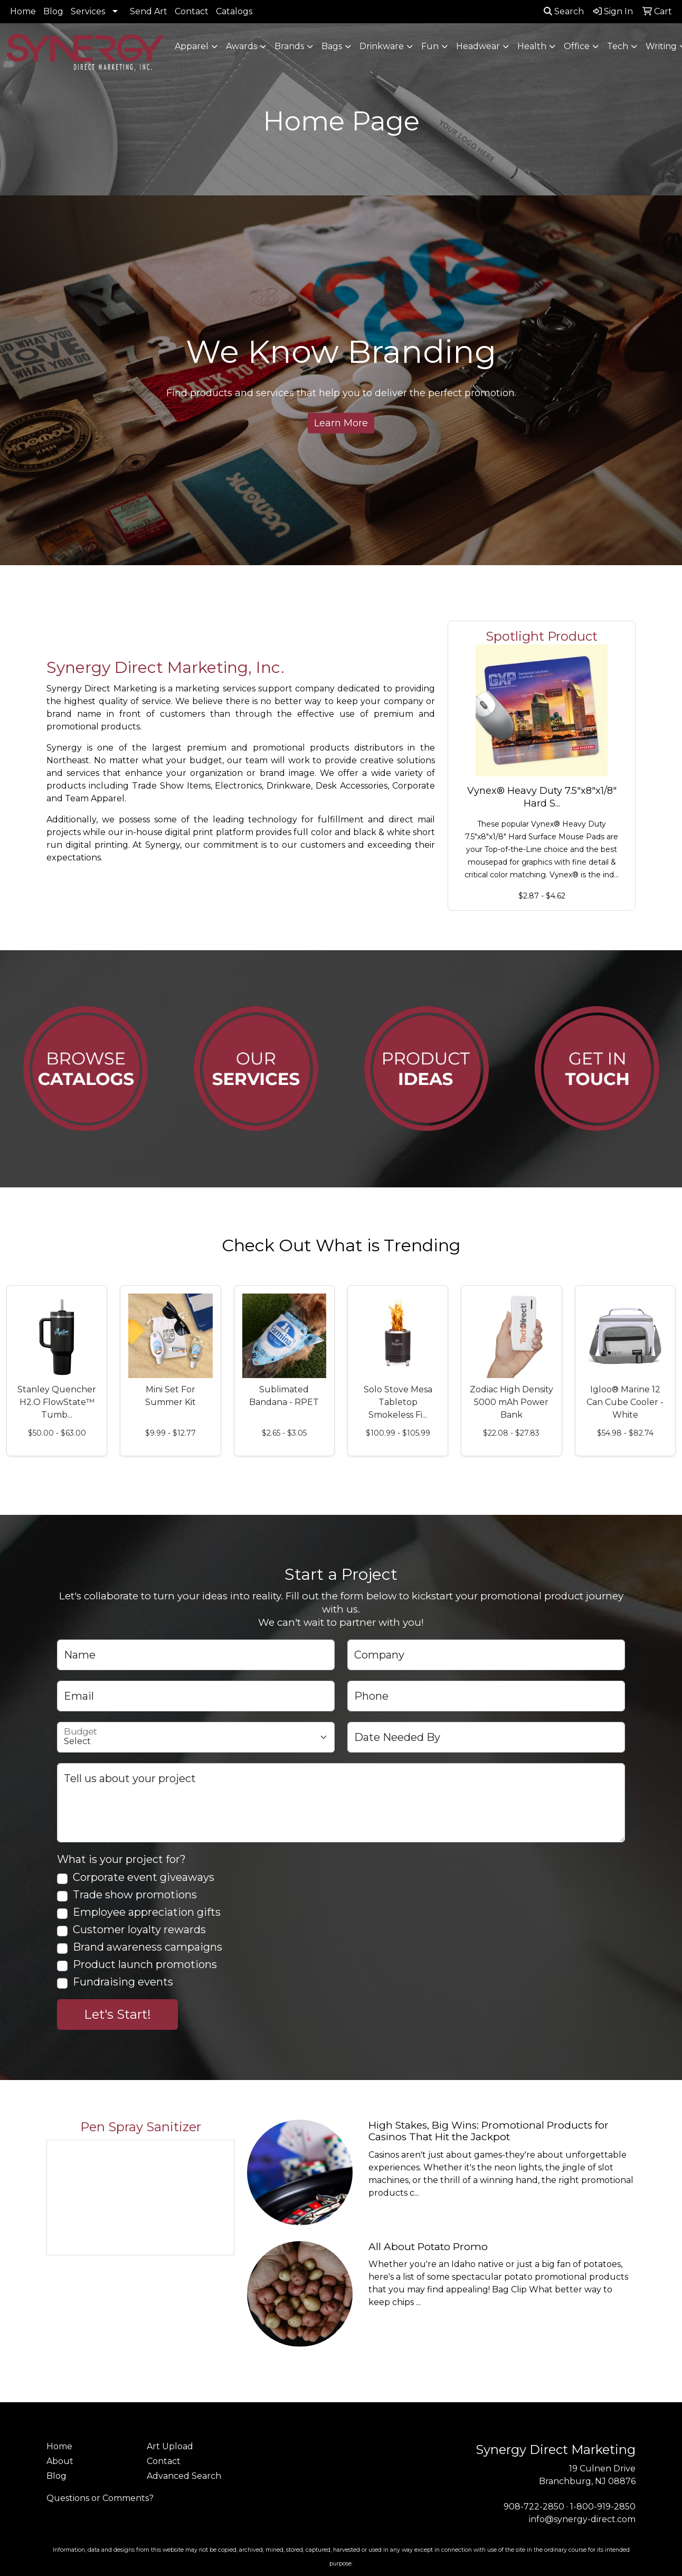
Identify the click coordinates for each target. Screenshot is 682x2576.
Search (564, 11)
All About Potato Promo (428, 2247)
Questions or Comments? (100, 2498)
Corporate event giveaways (143, 1877)
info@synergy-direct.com (582, 2519)
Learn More (341, 423)
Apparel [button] (192, 46)
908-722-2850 (534, 2507)
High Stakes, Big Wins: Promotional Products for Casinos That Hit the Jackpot (488, 2131)
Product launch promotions (145, 1964)
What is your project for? (121, 1859)
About (59, 2461)
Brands (289, 46)
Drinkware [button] (381, 46)
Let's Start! (117, 2014)
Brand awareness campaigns (147, 1947)
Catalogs (234, 11)
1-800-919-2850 (603, 2507)
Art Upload (170, 2446)
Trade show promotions (135, 1894)
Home (23, 11)
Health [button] (531, 46)
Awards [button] (241, 46)
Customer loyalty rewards (139, 1929)
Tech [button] (617, 46)
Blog (53, 11)
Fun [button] (430, 46)
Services (88, 11)
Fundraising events (123, 1982)
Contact (192, 11)
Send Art (148, 11)
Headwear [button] (478, 46)
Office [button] (577, 46)
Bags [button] (331, 46)
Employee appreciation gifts (147, 1912)
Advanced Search (184, 2476)
